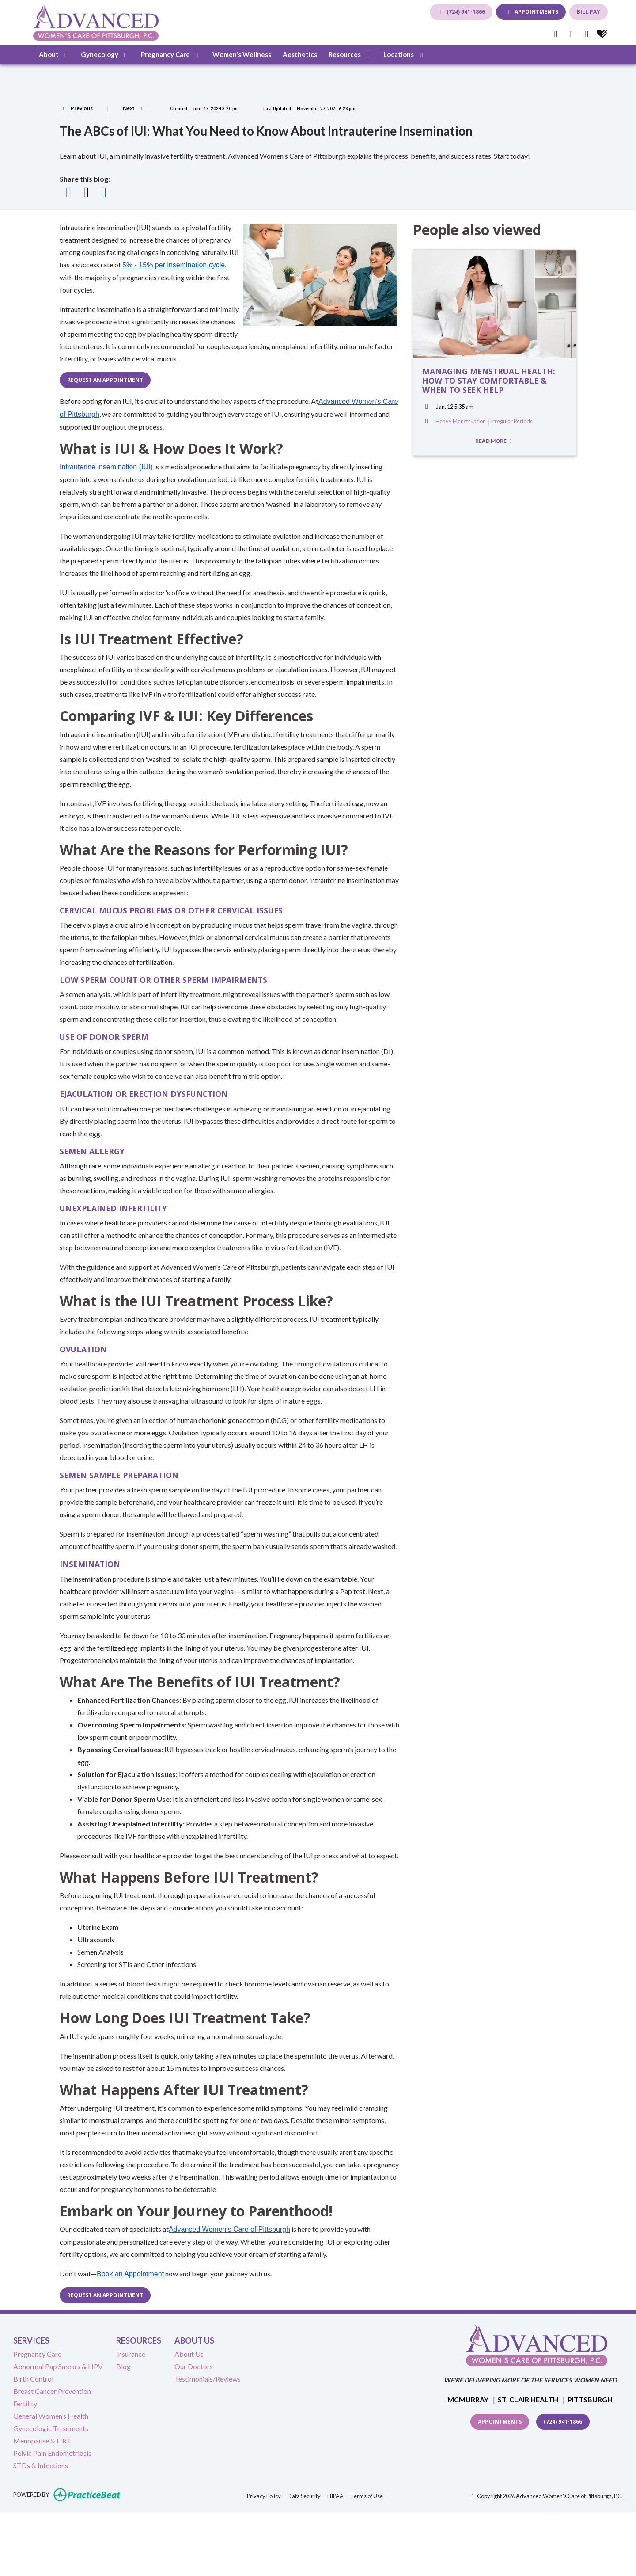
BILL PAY (588, 11)
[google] (571, 33)
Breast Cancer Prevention (52, 2391)
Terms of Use (366, 2495)
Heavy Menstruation (460, 421)
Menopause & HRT (42, 2440)
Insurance (130, 2354)
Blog (123, 2366)
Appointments (500, 2421)
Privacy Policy (264, 2495)
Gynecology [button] (105, 54)
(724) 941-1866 (461, 11)
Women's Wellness (241, 54)
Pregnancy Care (37, 2354)
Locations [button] (404, 54)
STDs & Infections (40, 2465)
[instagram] (586, 33)
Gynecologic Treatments (50, 2428)
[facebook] (555, 33)
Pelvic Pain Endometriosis (52, 2453)
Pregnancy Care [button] (171, 54)
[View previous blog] (76, 108)
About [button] (54, 54)
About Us (189, 2354)
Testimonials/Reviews (207, 2378)
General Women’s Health (50, 2416)
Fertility (25, 2403)
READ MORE (494, 441)
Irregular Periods (512, 421)
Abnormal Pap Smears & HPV (58, 2366)
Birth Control (33, 2378)
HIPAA (335, 2495)
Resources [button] (350, 54)
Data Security (304, 2495)
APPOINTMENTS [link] (531, 11)
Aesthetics (300, 54)
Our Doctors (193, 2366)
